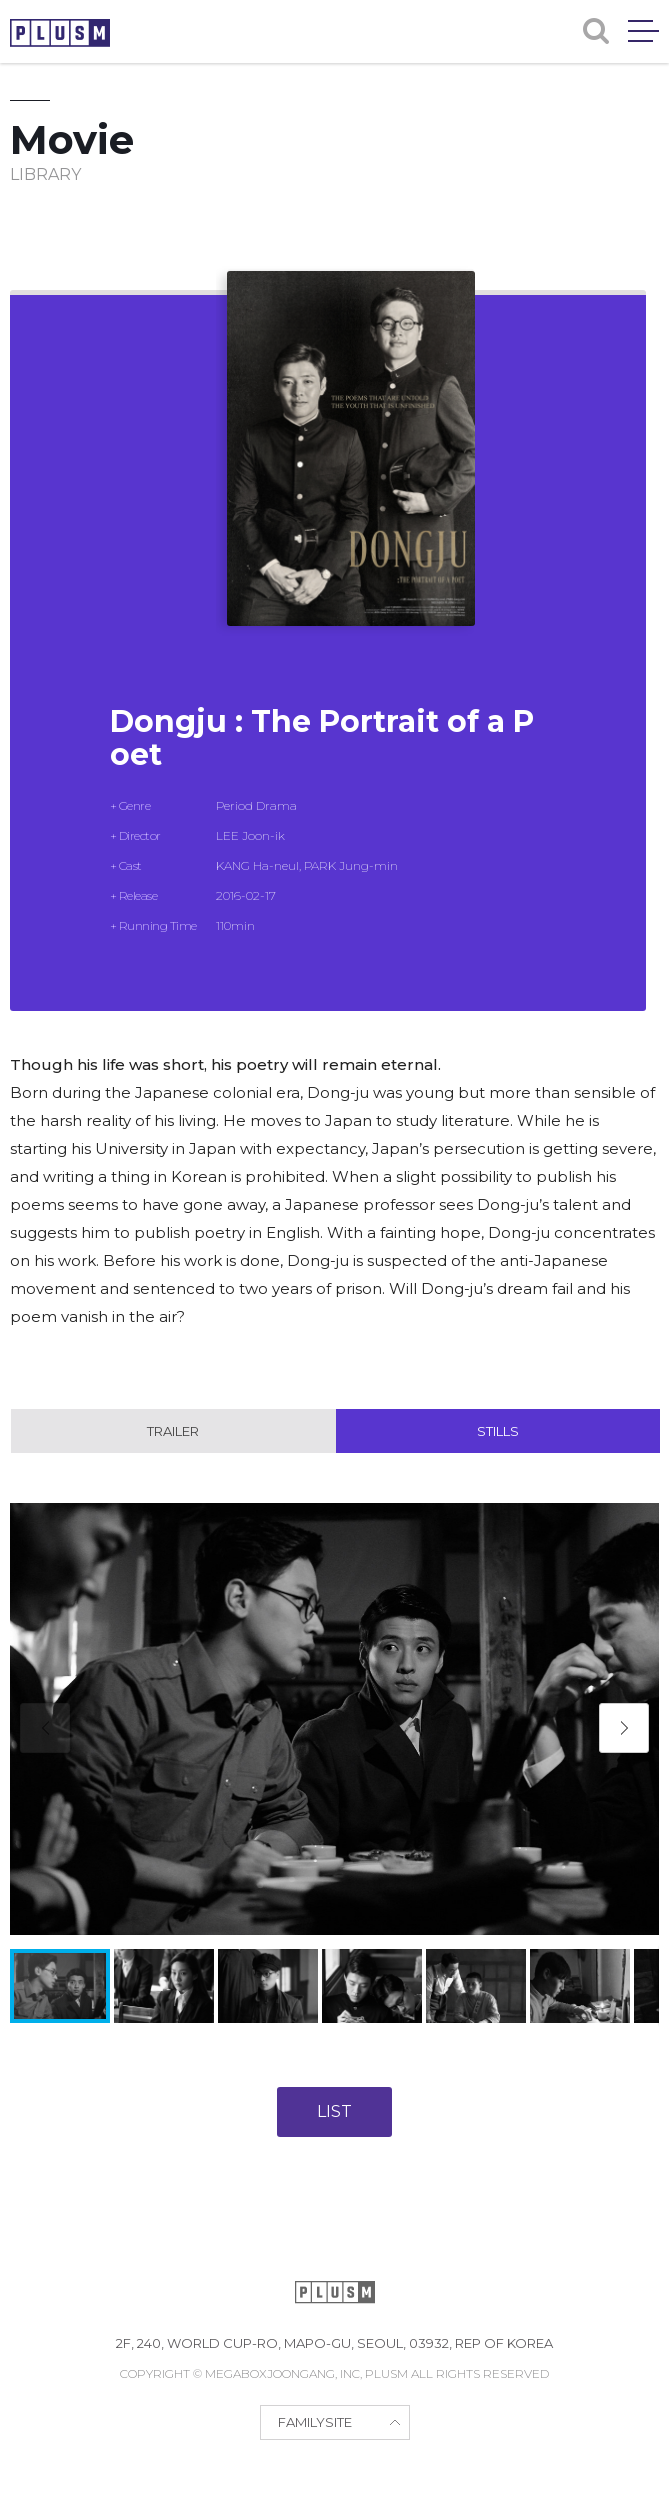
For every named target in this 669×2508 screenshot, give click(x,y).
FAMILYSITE (315, 2422)
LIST (334, 2111)
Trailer (173, 1431)
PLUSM (60, 33)
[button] (624, 1728)
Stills (498, 1431)
